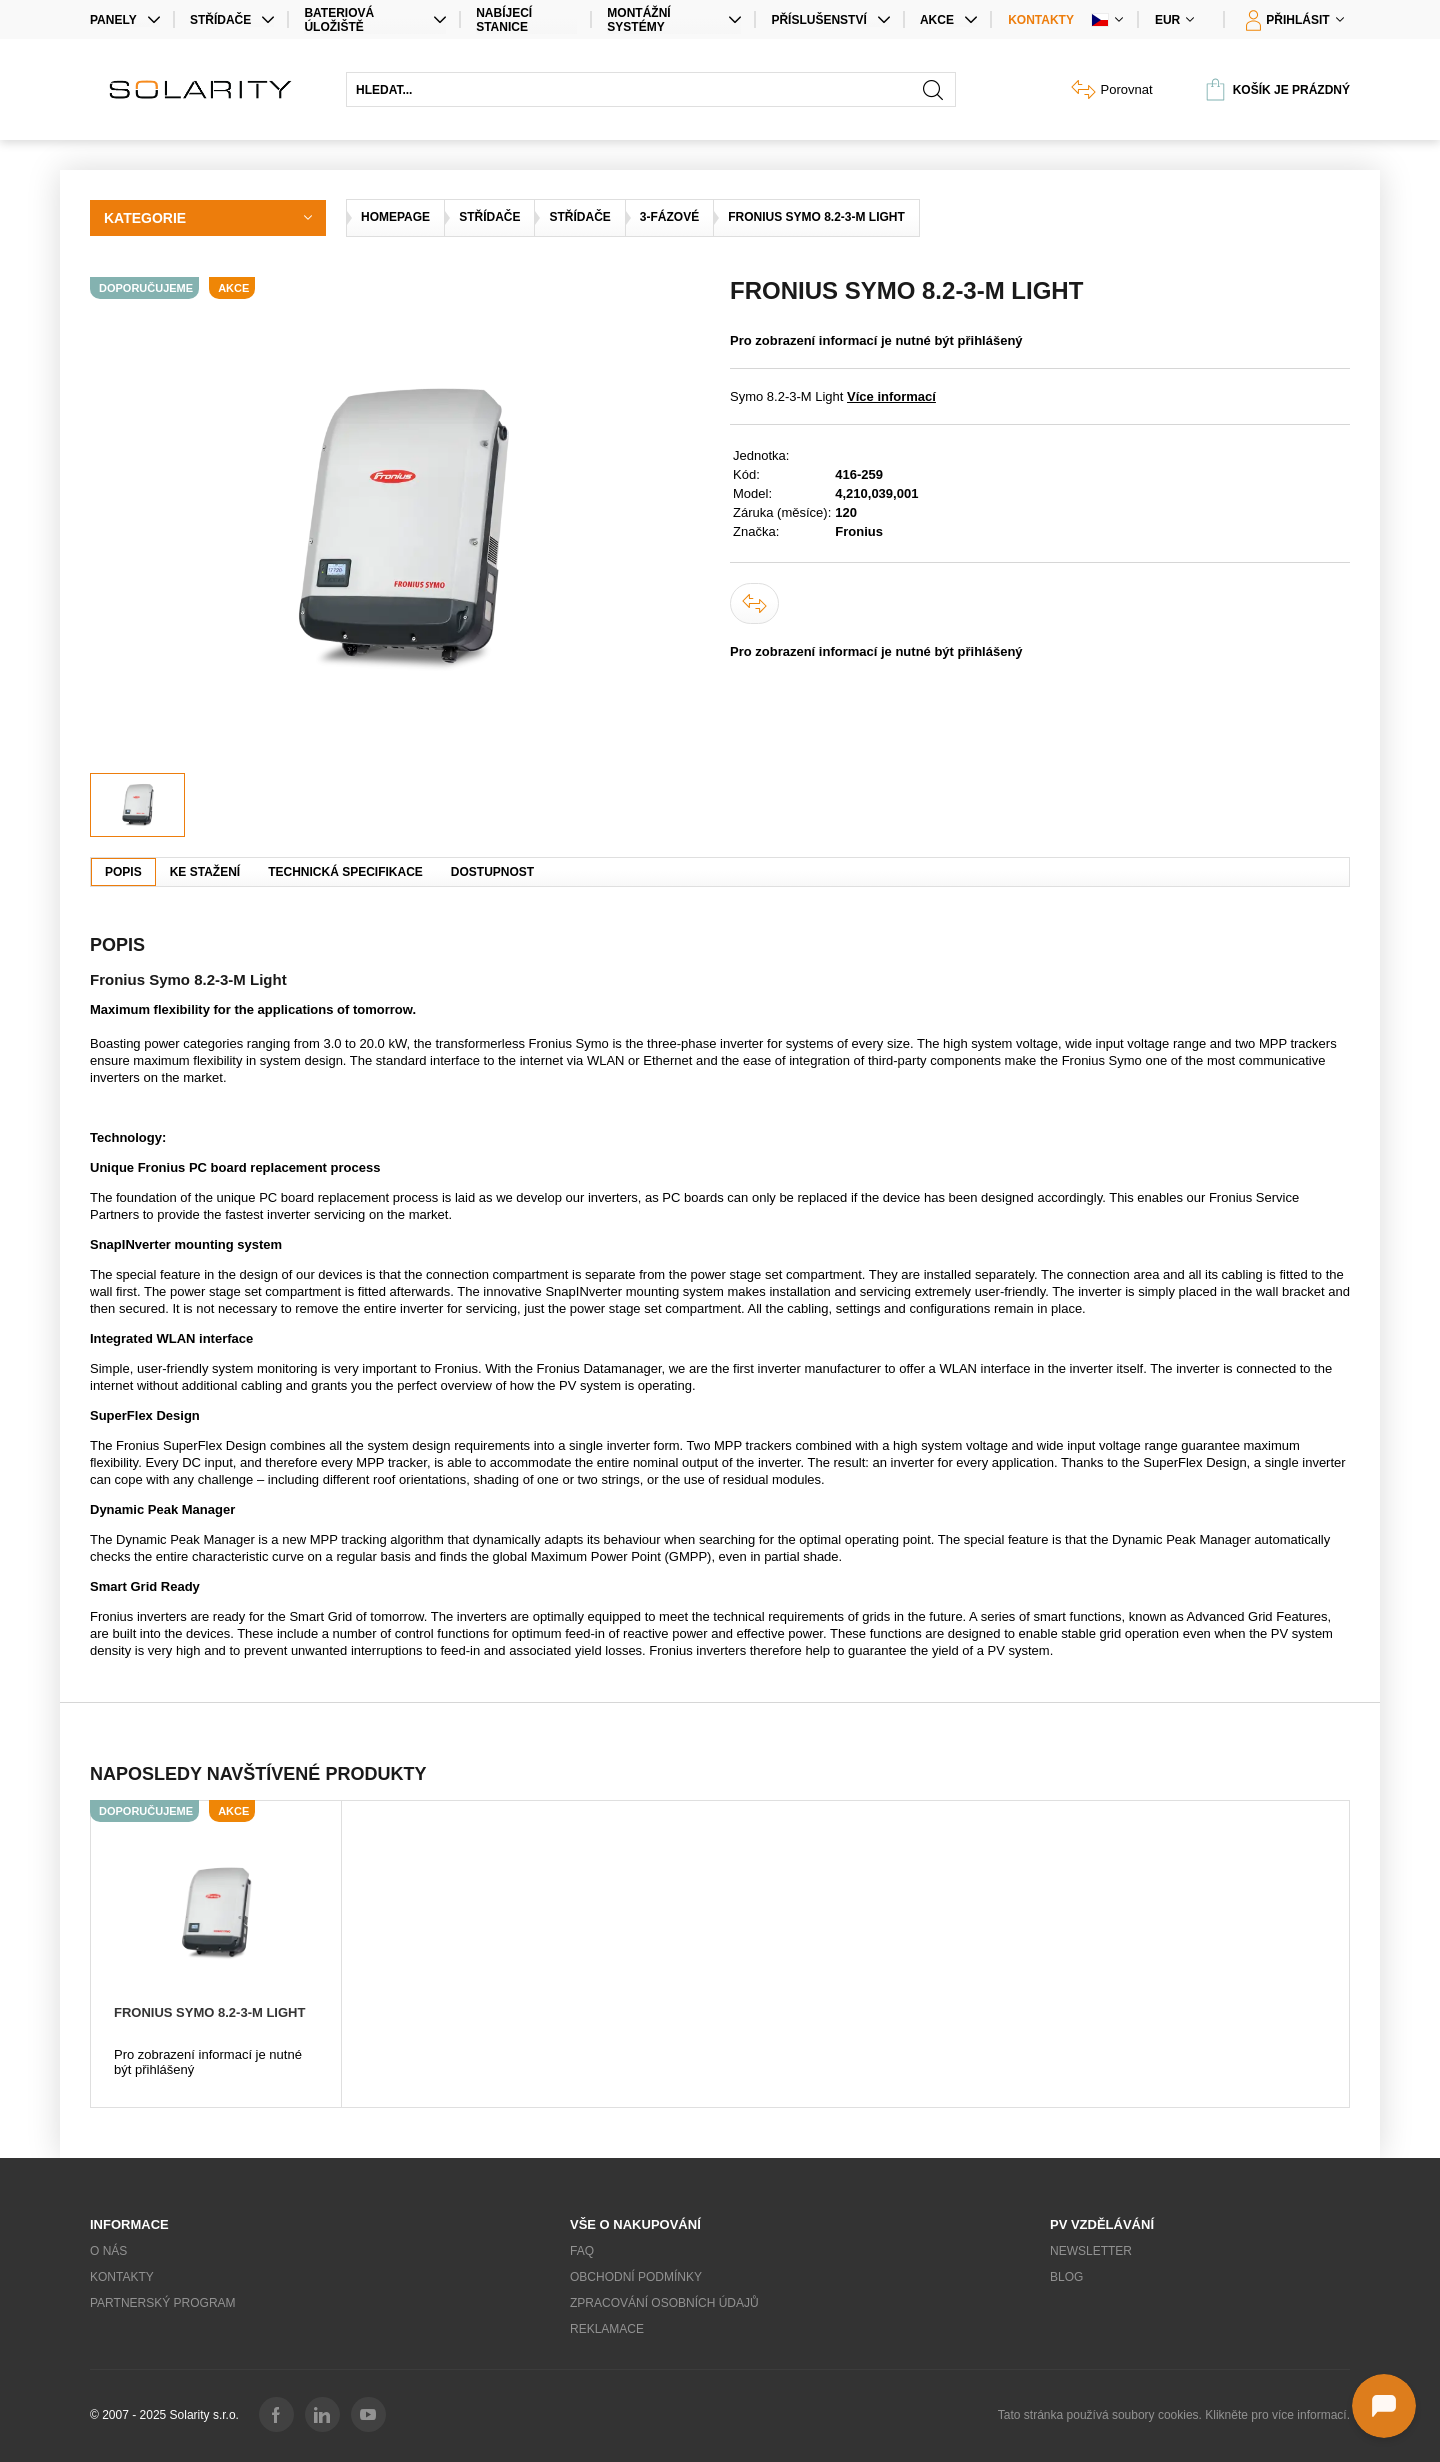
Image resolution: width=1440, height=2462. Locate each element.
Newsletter (1091, 2251)
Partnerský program (163, 2303)
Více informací (891, 396)
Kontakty (1041, 20)
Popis (123, 872)
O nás (108, 2251)
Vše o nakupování (635, 2224)
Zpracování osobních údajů (664, 2303)
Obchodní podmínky (636, 2277)
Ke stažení (205, 872)
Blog (1066, 2277)
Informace (129, 2224)
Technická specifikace (345, 872)
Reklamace (607, 2329)
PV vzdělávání (1102, 2224)
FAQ (582, 2251)
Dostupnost (492, 872)
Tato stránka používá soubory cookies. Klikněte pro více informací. (1174, 2415)
